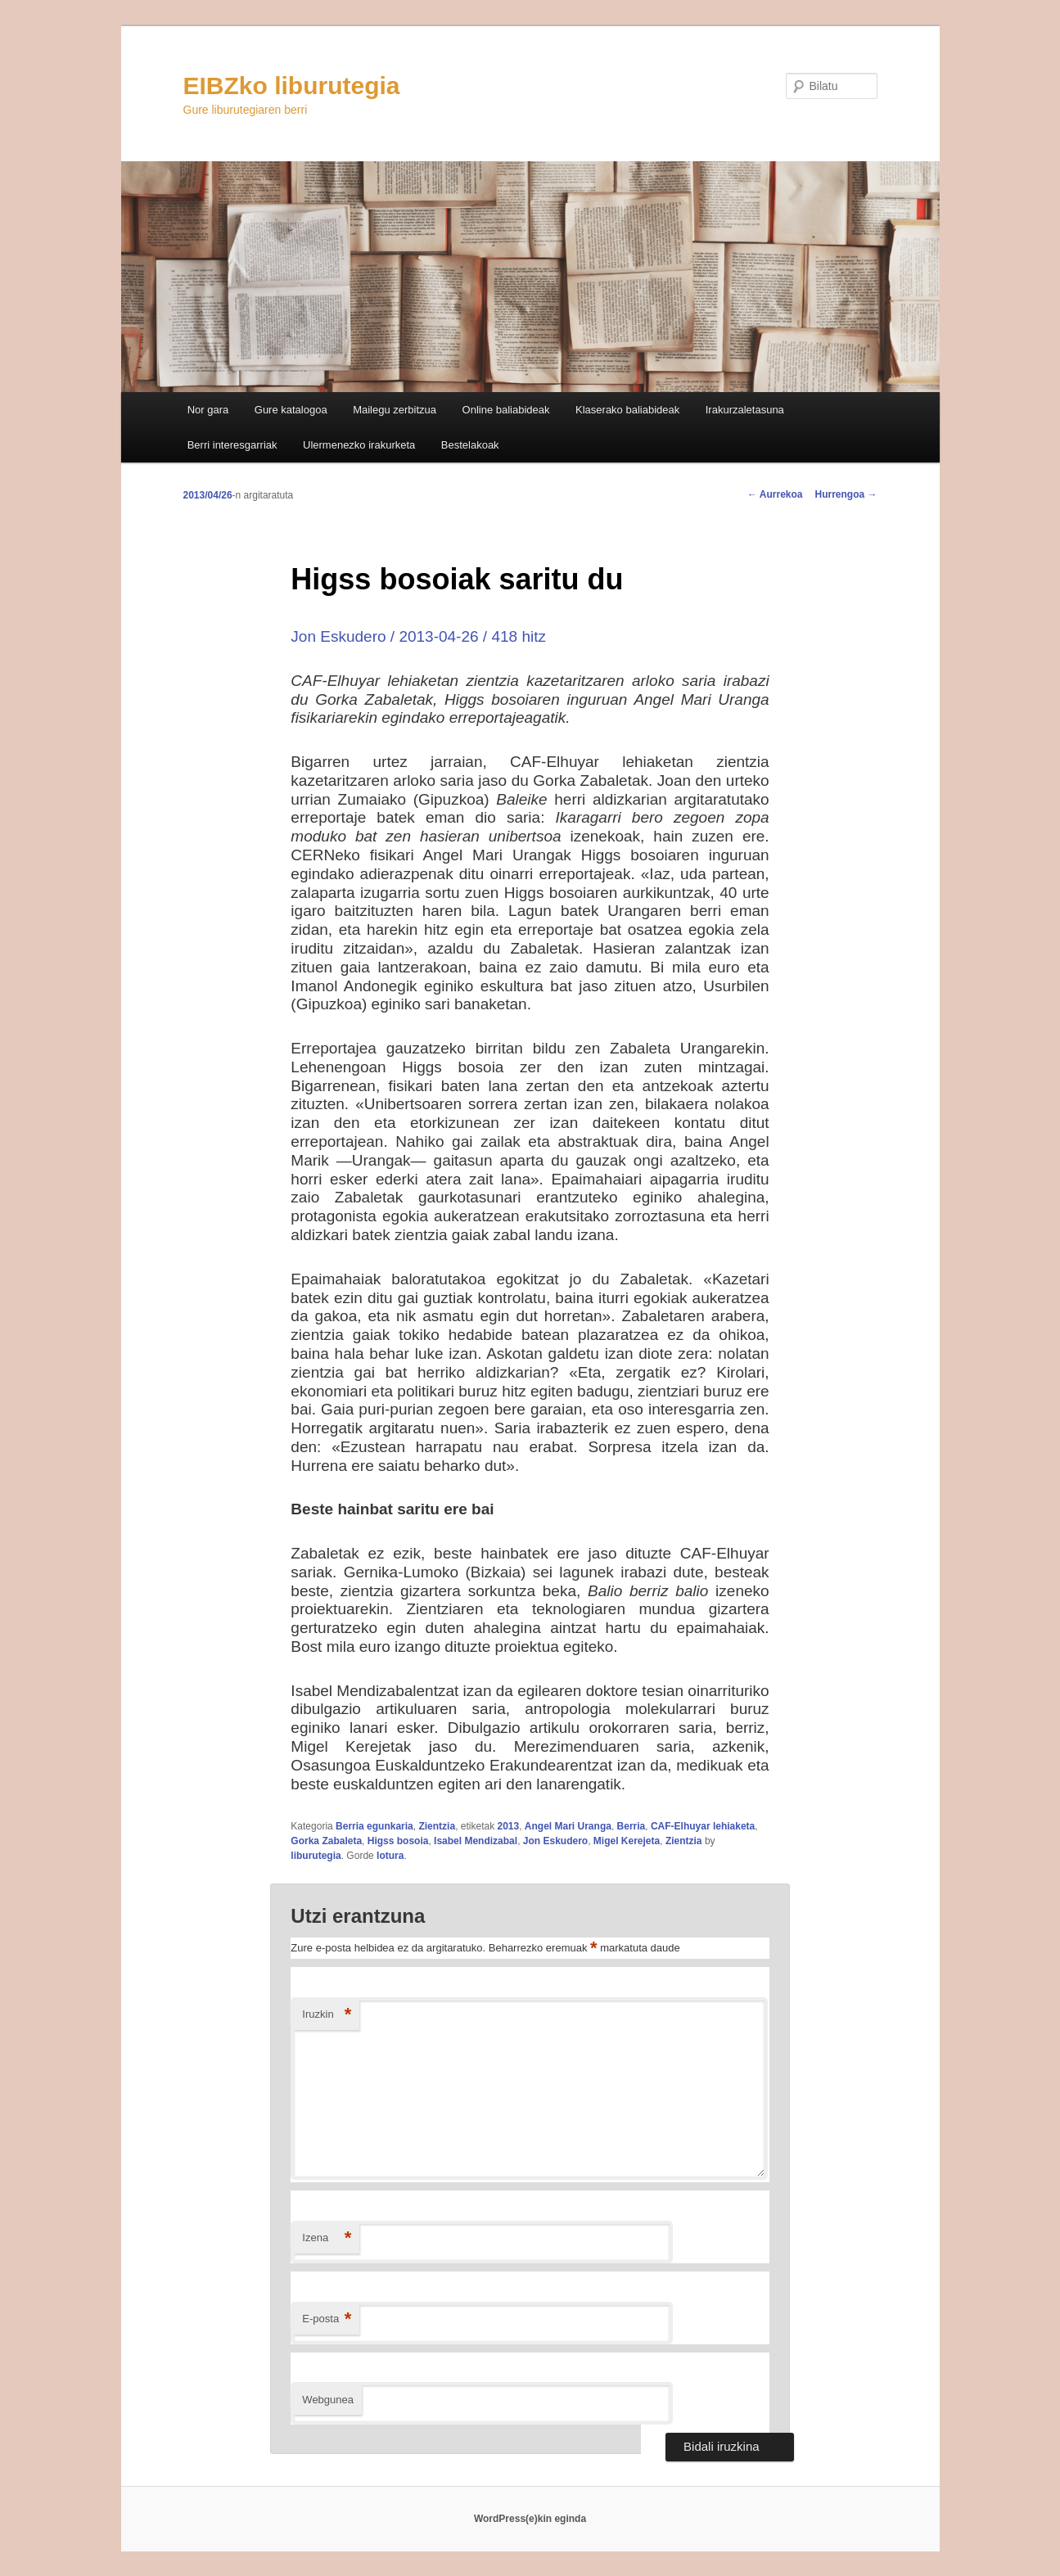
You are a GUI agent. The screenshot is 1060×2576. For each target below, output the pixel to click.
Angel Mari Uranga (568, 1826)
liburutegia (316, 1855)
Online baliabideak (506, 410)
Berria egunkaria (374, 1826)
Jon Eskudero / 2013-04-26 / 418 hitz (418, 636)
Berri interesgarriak (232, 445)
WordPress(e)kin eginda (530, 2518)
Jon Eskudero (555, 1841)
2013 (508, 1826)
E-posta (326, 2319)
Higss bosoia (398, 1841)
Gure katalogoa (291, 410)
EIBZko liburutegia (291, 85)
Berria (631, 1826)
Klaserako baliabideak (627, 410)
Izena (326, 2238)
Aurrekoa (775, 494)
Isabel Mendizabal (475, 1841)
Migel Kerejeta (626, 1841)
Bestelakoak (470, 445)
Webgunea (328, 2399)
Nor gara (208, 410)
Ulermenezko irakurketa (359, 445)
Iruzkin (326, 2015)
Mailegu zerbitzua (394, 410)
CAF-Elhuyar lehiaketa (703, 1826)
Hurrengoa (845, 494)
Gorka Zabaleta (326, 1841)
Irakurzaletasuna (745, 410)
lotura (390, 1855)
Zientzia (436, 1826)
